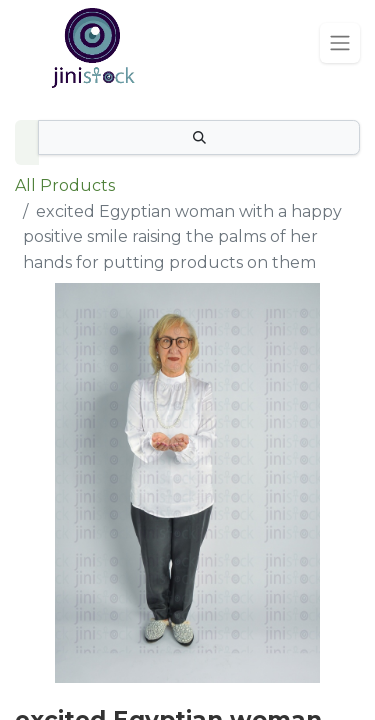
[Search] (199, 137)
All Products (65, 185)
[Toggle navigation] (340, 43)
